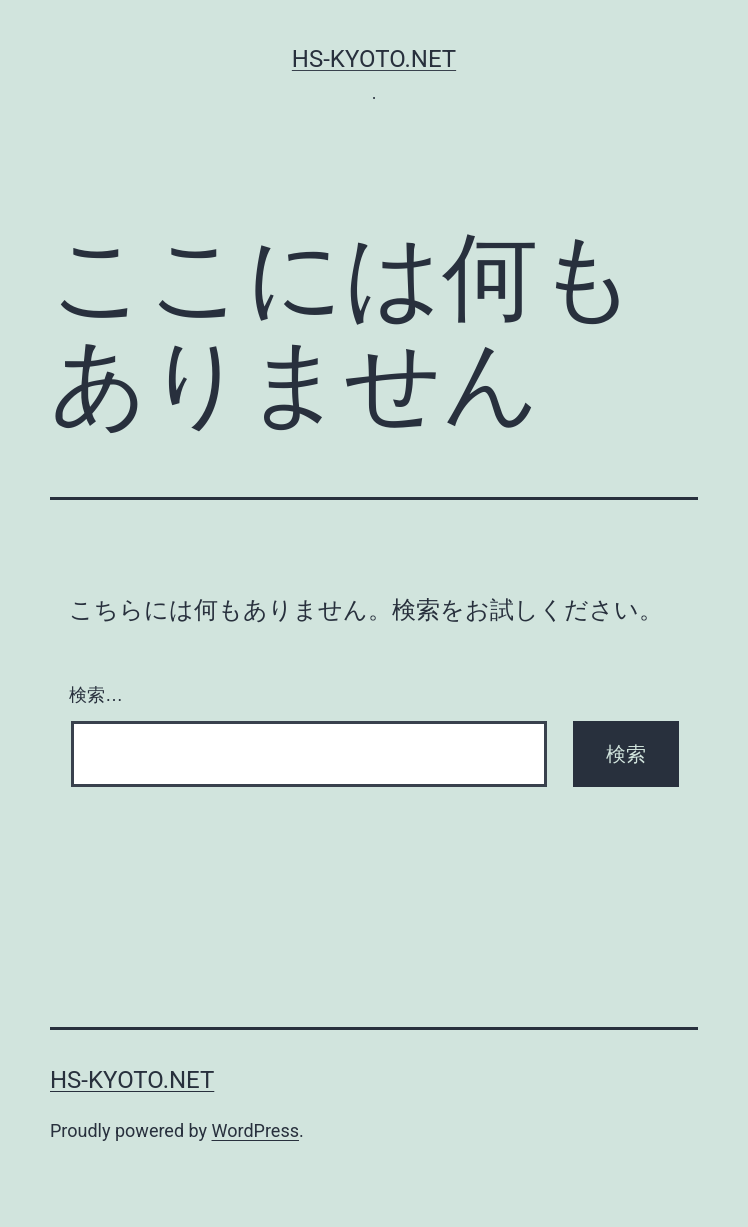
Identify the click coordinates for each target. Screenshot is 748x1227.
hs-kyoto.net (374, 59)
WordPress (255, 1130)
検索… (96, 695)
